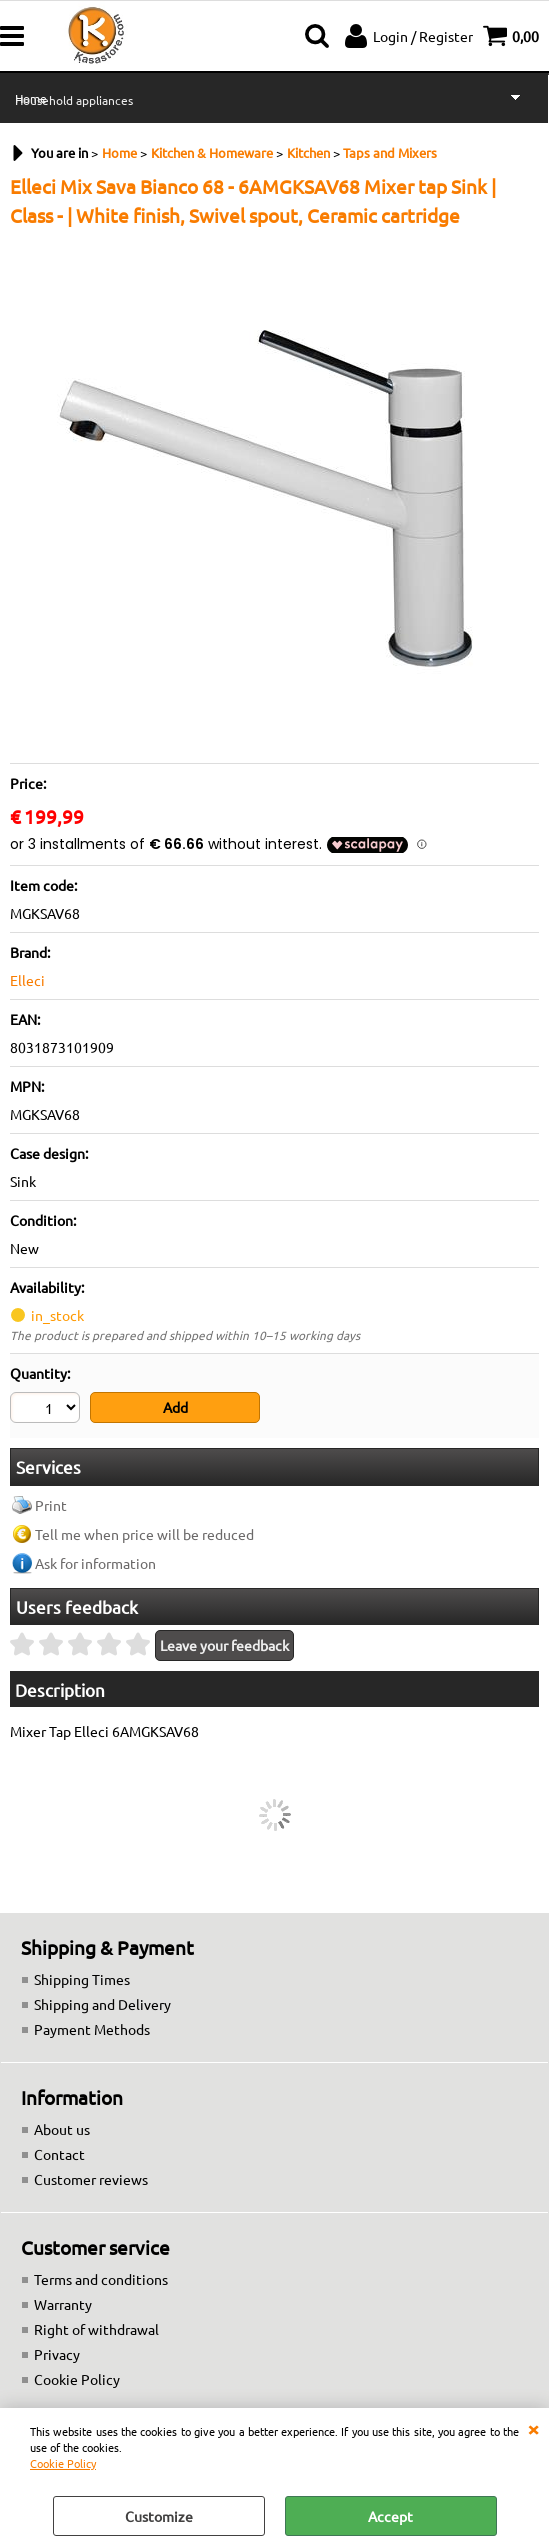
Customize (159, 2516)
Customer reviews (91, 2179)
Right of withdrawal (96, 2329)
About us (62, 2129)
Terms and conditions (101, 2279)
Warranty (63, 2304)
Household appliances (74, 100)
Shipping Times (82, 1979)
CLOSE (533, 2428)
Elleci (27, 980)
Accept (390, 2516)
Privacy (57, 2354)
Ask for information (95, 1563)
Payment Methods (92, 2029)
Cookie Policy (63, 2463)
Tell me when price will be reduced (144, 1534)
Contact (59, 2154)
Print (51, 1505)
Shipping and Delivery (102, 2004)
